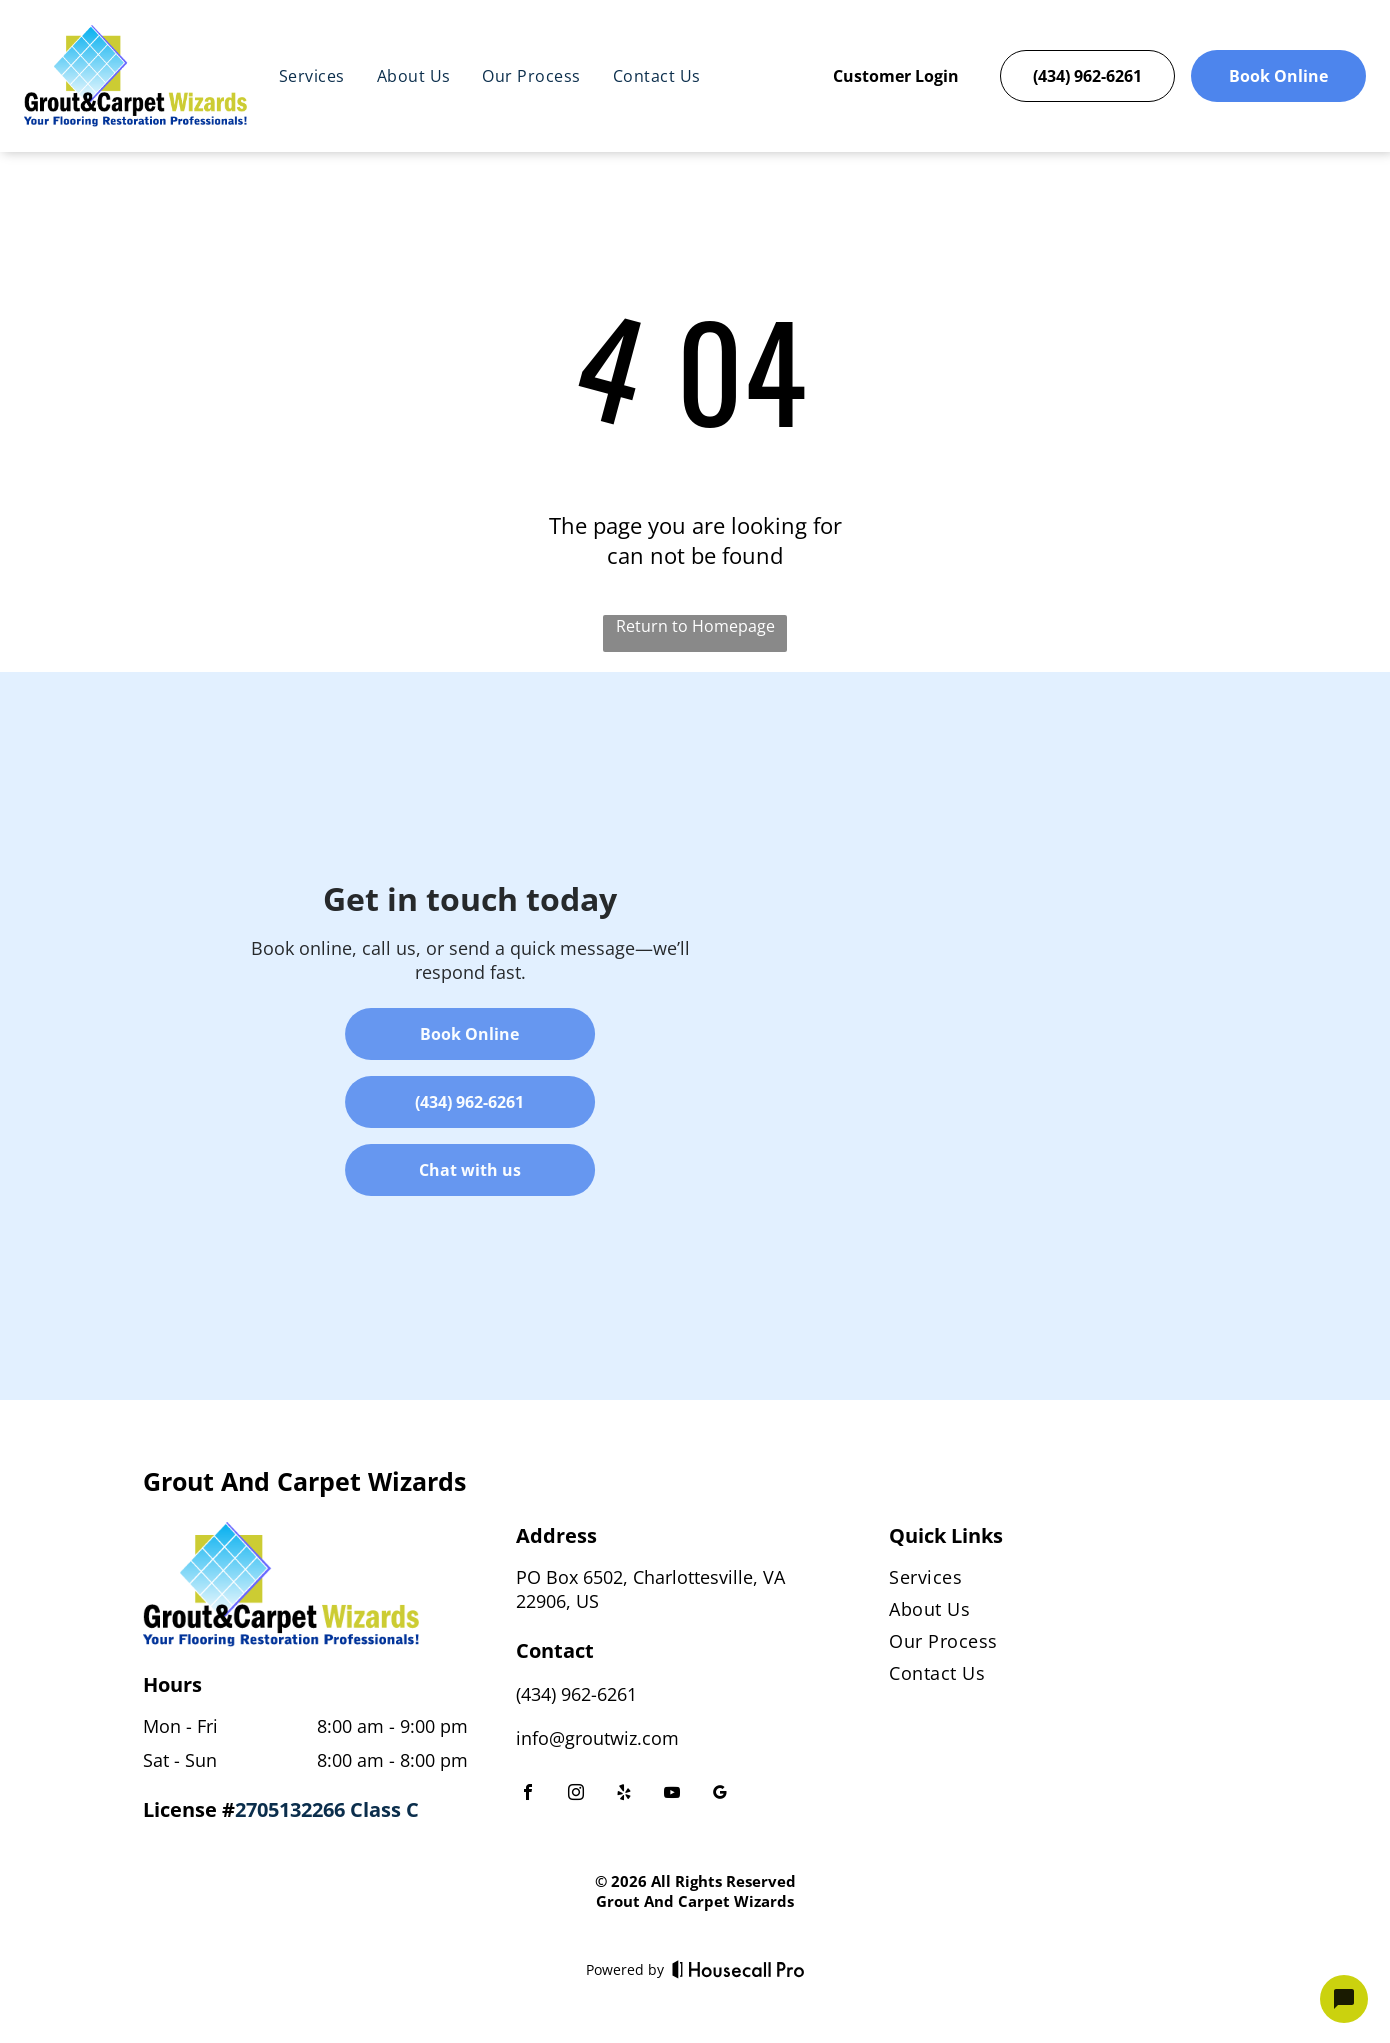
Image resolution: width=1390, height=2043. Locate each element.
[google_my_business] (720, 1794)
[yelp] (624, 1794)
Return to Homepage (695, 626)
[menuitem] (312, 76)
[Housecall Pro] (738, 1969)
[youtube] (672, 1794)
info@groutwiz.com (597, 1738)
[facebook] (528, 1794)
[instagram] (576, 1794)
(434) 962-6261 (576, 1694)
